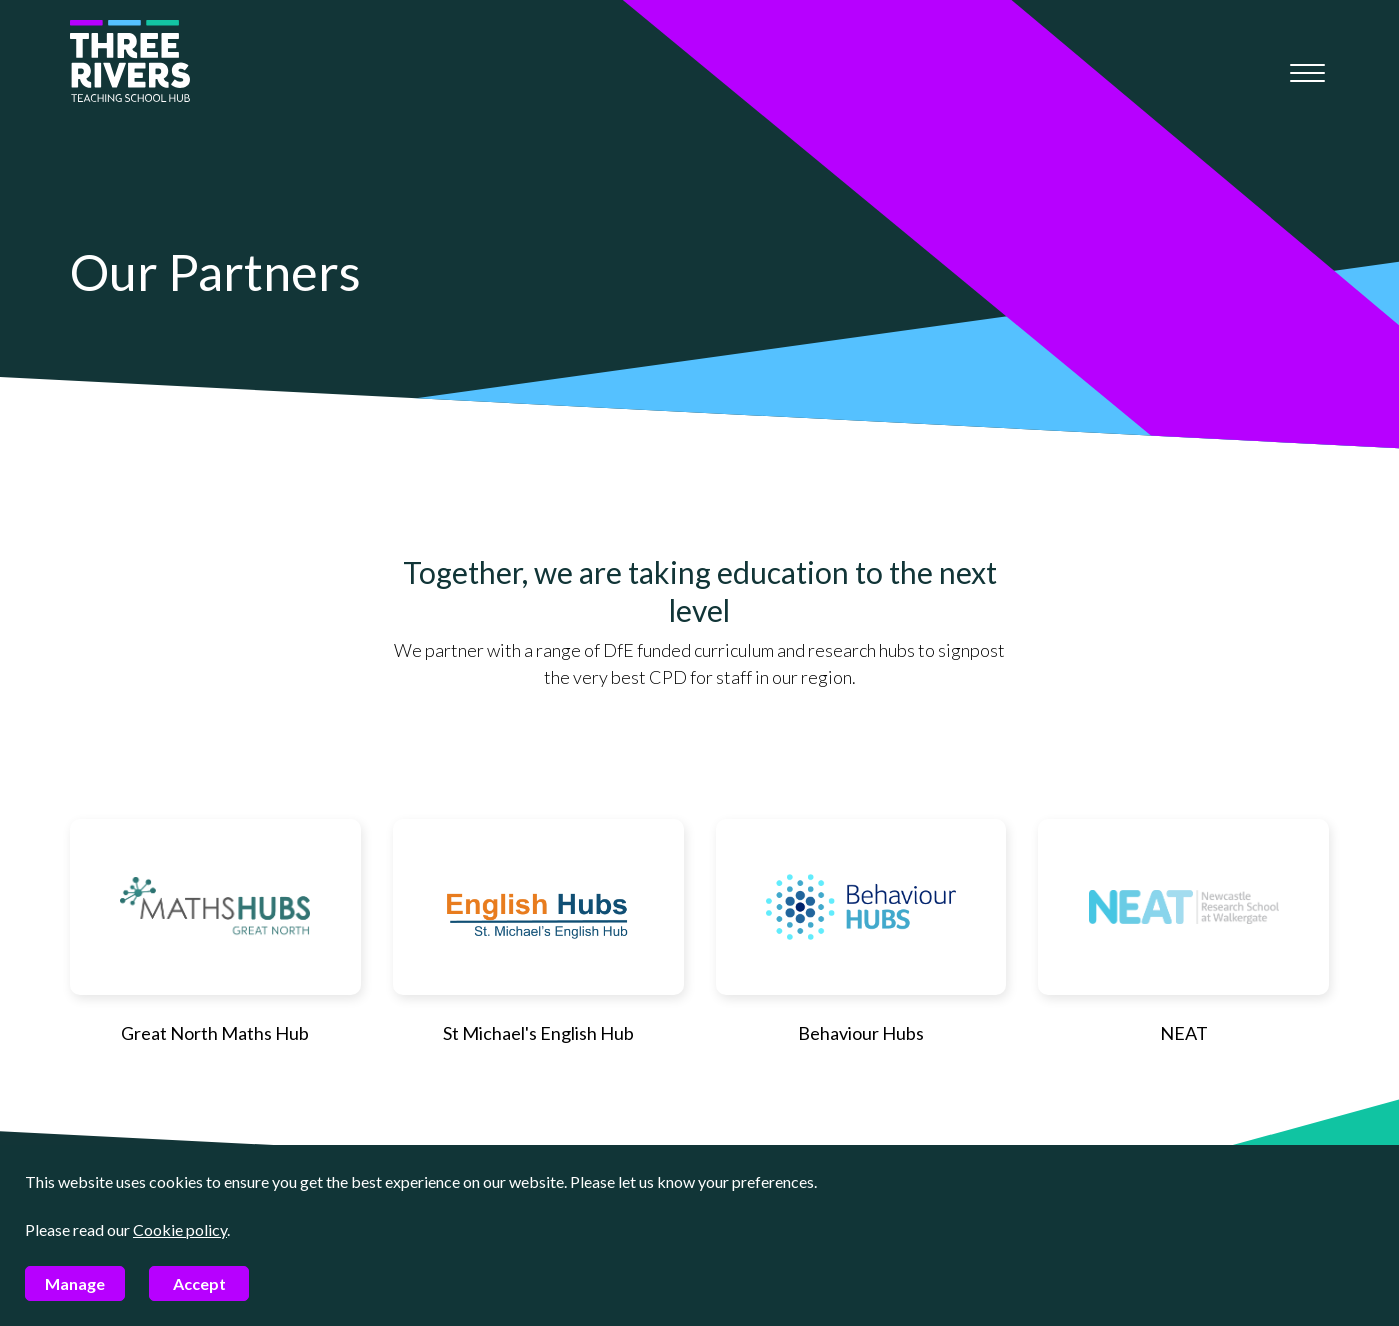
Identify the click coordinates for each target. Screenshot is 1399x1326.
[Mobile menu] (1307, 73)
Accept (199, 1283)
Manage (75, 1283)
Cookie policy (180, 1229)
